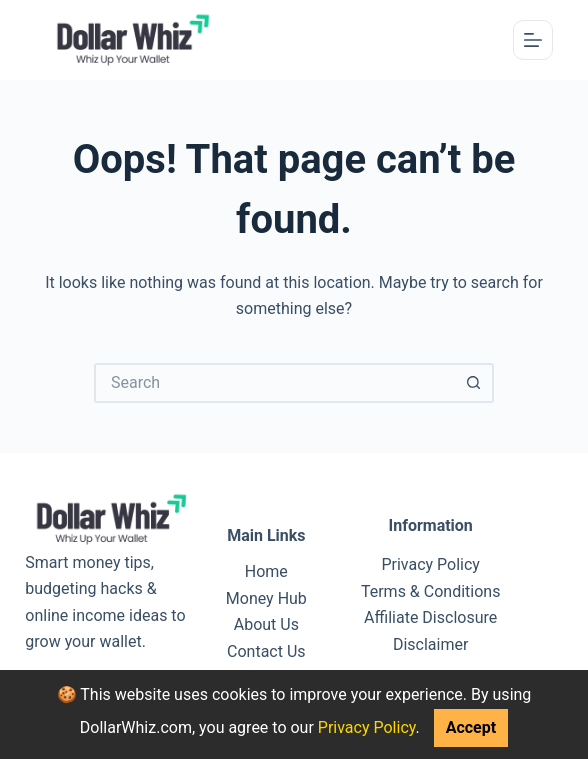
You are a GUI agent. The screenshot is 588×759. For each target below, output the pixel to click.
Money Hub (266, 598)
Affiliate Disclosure (430, 617)
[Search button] (474, 383)
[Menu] (533, 40)
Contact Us (266, 651)
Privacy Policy (367, 727)
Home (266, 571)
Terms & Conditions (431, 591)
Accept (471, 727)
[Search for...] (274, 383)
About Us (266, 624)
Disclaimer (430, 644)
